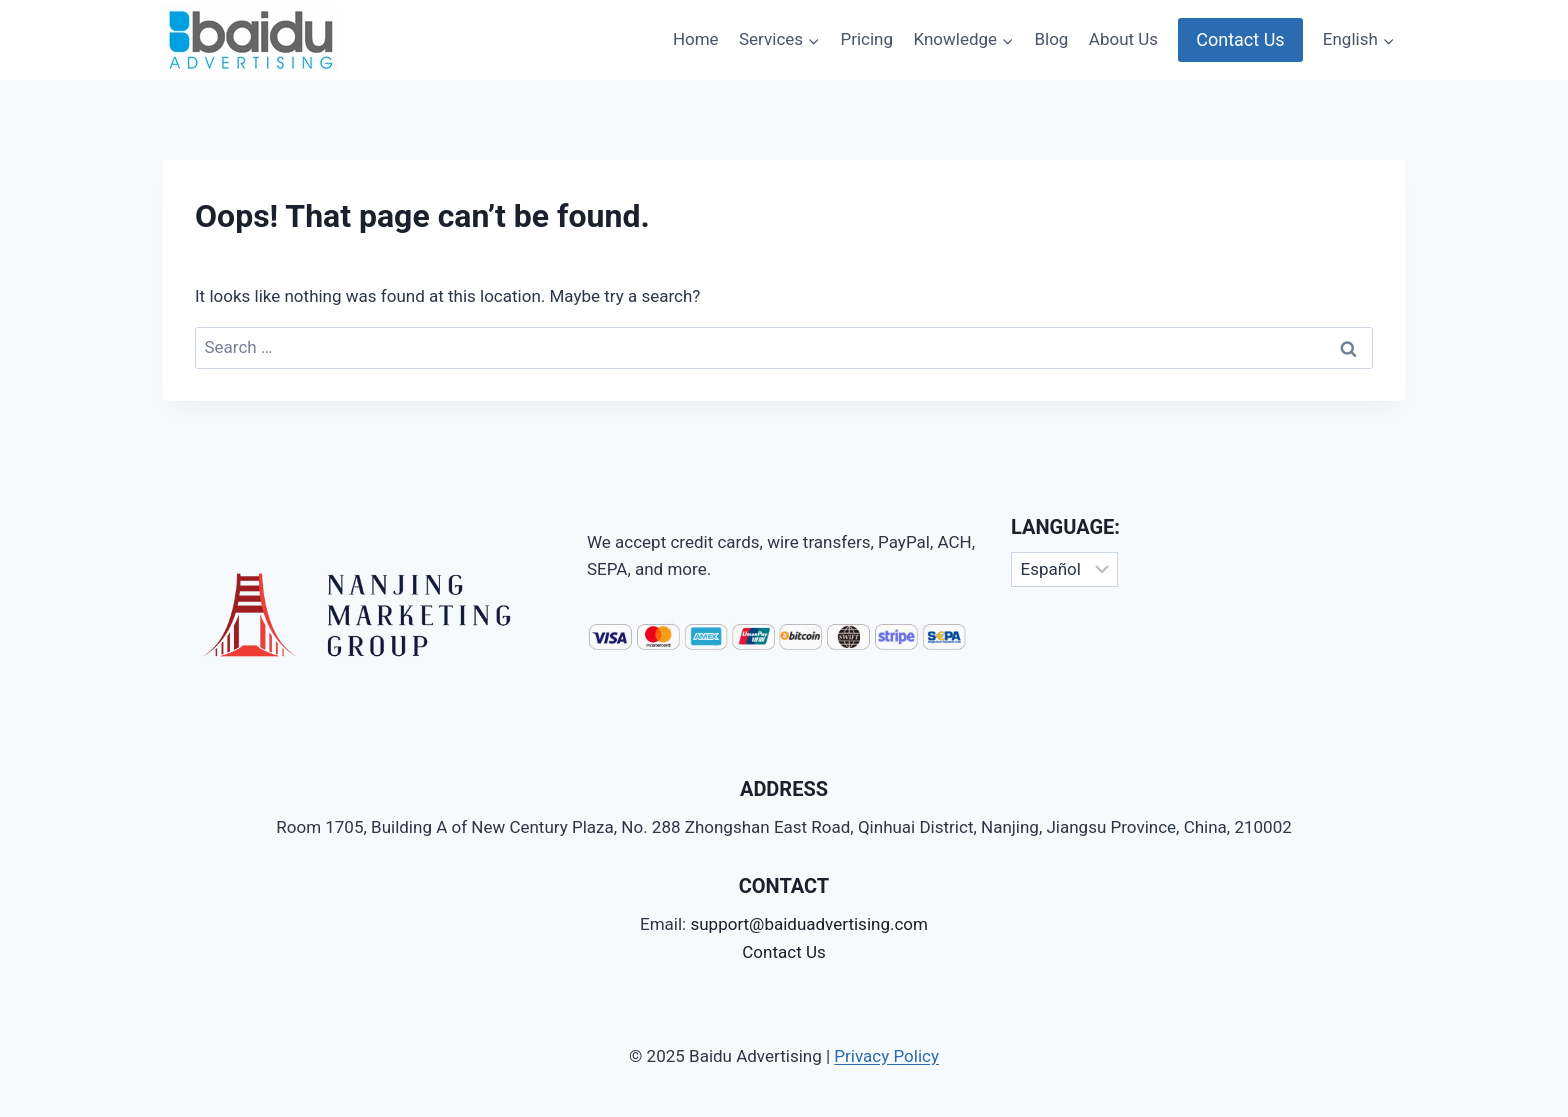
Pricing (866, 39)
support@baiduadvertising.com (809, 924)
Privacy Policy (886, 1056)
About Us (1123, 39)
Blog (1051, 39)
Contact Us (1240, 39)
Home (696, 39)
